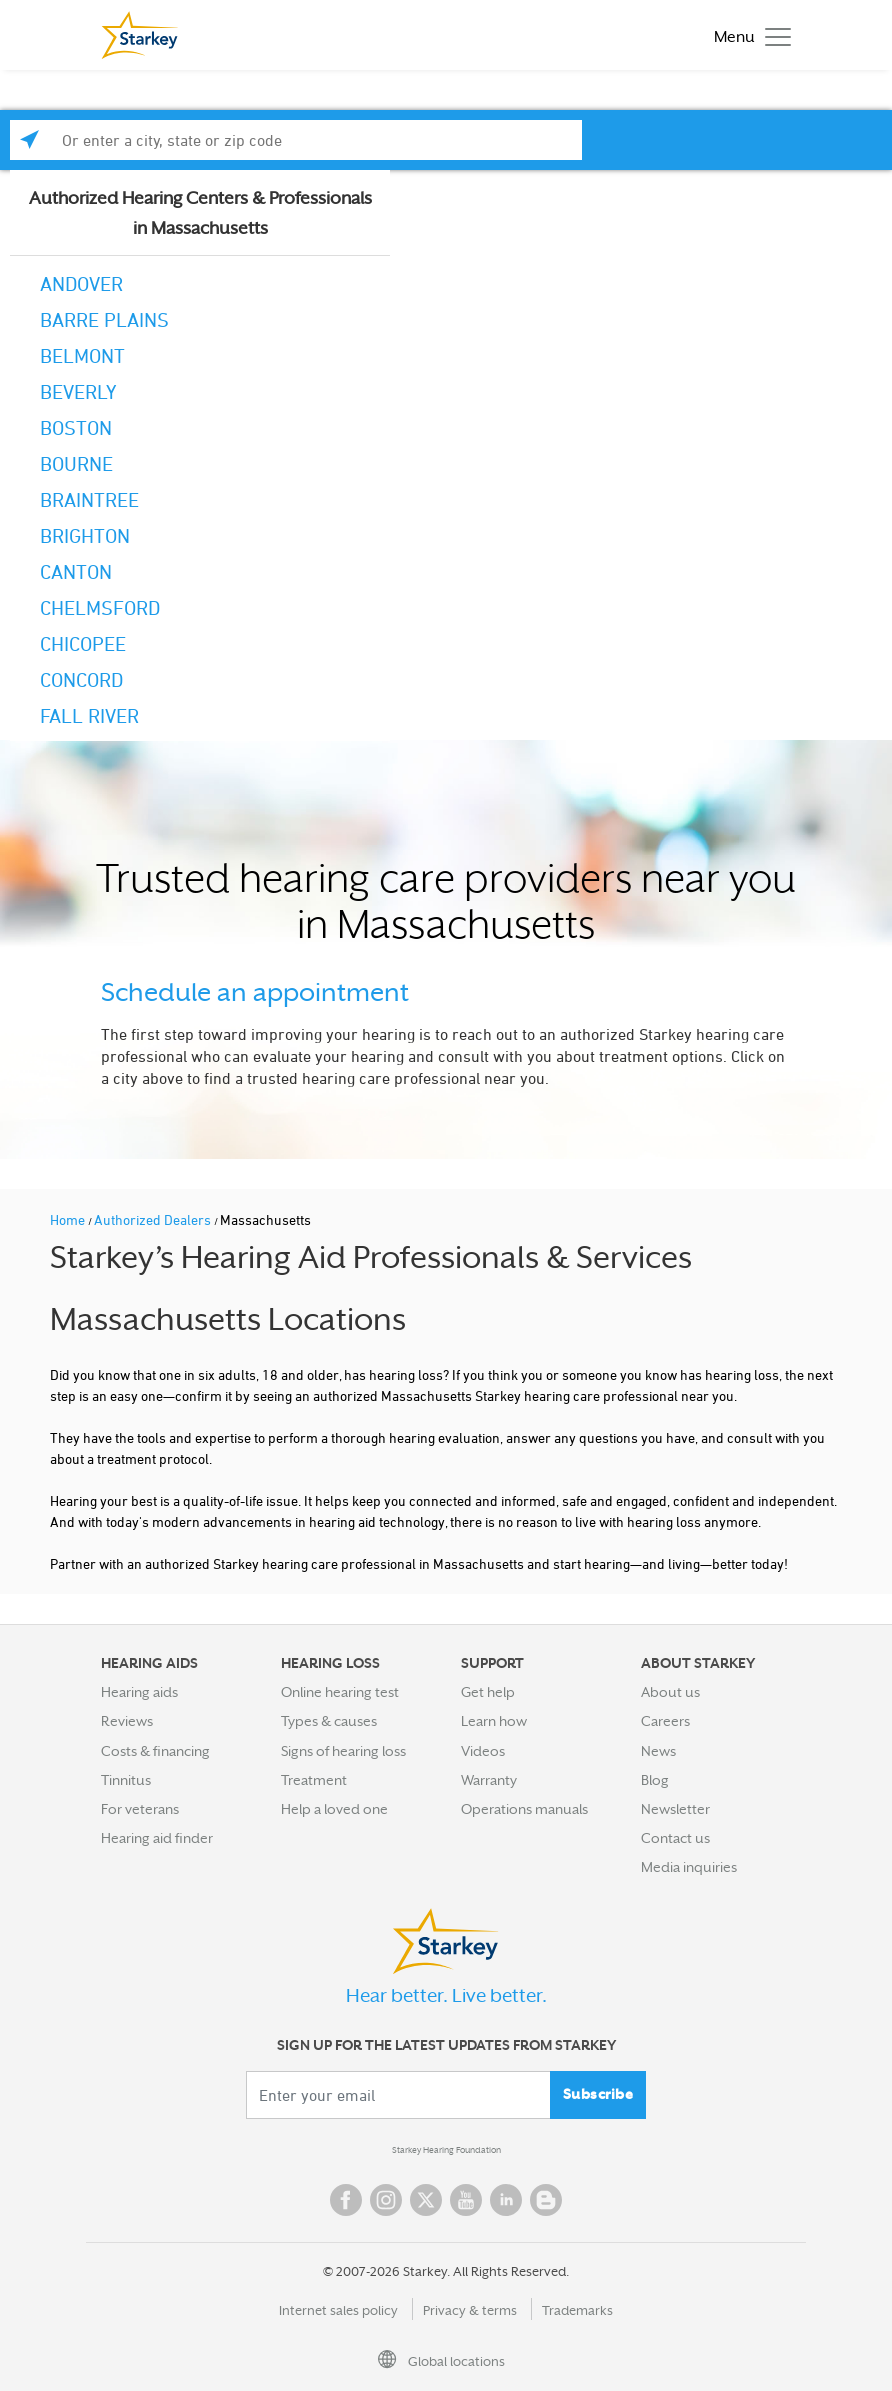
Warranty (489, 1780)
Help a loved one (334, 1809)
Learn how (494, 1721)
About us (670, 1692)
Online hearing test (340, 1692)
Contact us (675, 1838)
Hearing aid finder (157, 1838)
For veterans (140, 1809)
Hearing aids (139, 1692)
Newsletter (675, 1809)
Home (69, 1219)
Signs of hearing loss (343, 1751)
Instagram (386, 2200)
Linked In (506, 2200)
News (658, 1751)
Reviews (127, 1721)
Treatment (314, 1780)
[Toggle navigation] (747, 35)
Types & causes (329, 1721)
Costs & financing (155, 1751)
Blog (655, 1780)
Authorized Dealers (154, 1219)
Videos (483, 1751)
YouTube (466, 2200)
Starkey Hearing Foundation (446, 2150)
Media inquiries (689, 1867)
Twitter (426, 2200)
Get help (488, 1692)
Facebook (346, 2200)
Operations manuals (524, 1809)
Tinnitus (126, 1780)
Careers (665, 1721)
